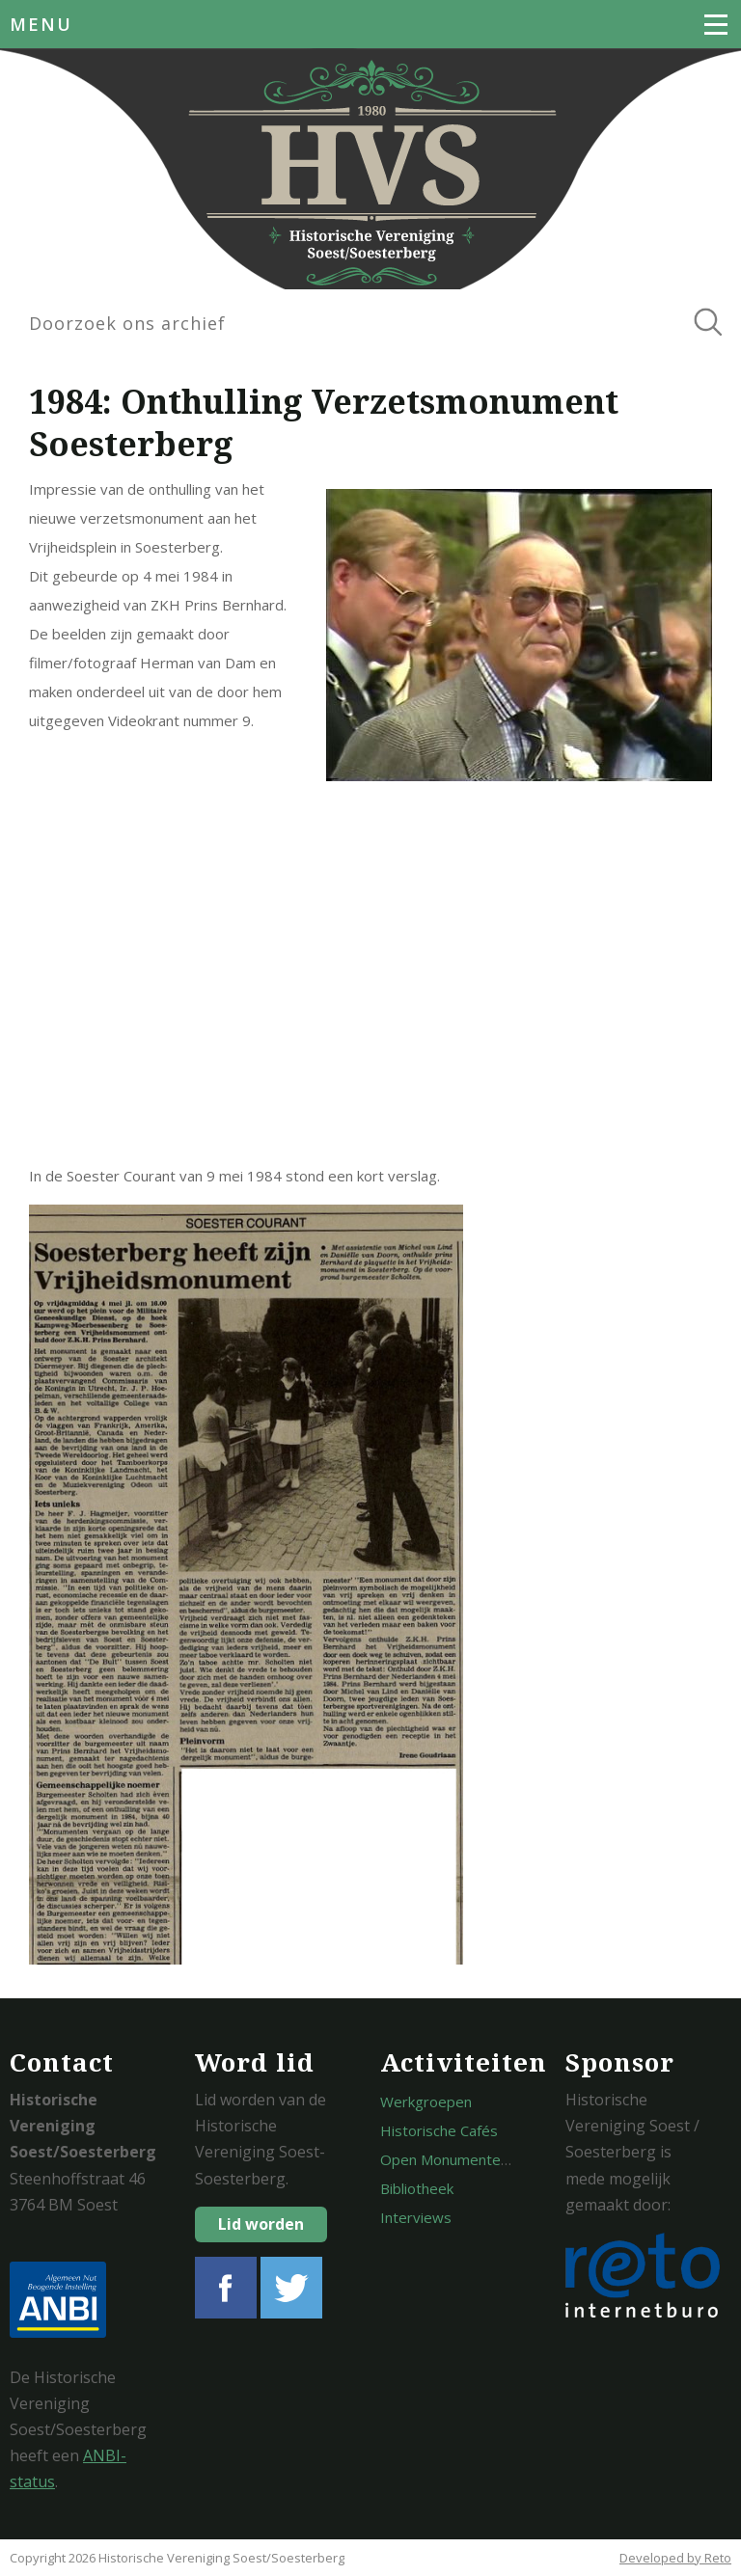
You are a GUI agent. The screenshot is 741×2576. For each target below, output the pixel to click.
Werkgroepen (426, 2101)
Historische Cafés (439, 2130)
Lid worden (261, 2224)
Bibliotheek (416, 2188)
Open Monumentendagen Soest (486, 2159)
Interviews (416, 2217)
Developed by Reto (675, 2557)
